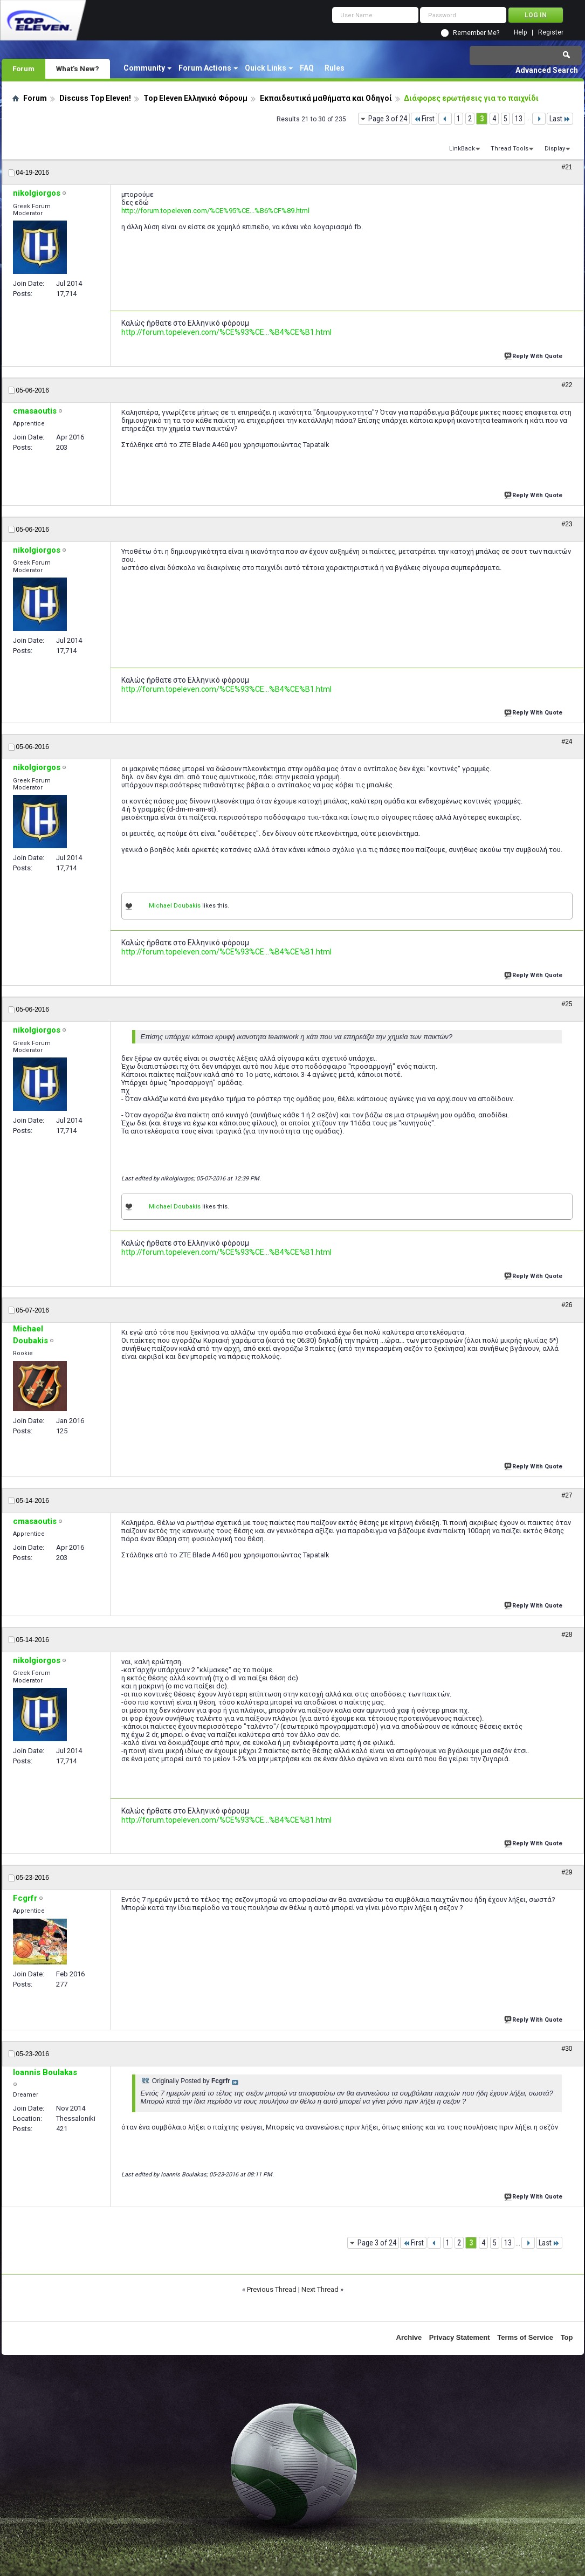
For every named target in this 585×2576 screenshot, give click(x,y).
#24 (566, 741)
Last (559, 118)
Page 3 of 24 (387, 118)
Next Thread (320, 2289)
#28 (566, 1634)
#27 (566, 1495)
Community (144, 68)
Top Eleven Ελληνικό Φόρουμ (195, 98)
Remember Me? (476, 33)
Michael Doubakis (175, 905)
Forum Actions (204, 68)
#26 (566, 1305)
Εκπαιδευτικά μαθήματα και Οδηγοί (326, 98)
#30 (566, 2048)
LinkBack (462, 148)
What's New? (77, 68)
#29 (566, 1872)
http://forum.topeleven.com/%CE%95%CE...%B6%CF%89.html (215, 211)
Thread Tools (509, 148)
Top (567, 2337)
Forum (23, 68)
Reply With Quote (534, 355)
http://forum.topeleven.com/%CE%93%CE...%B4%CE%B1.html (226, 332)
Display (555, 148)
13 (518, 118)
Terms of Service (525, 2337)
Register (550, 33)
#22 (566, 385)
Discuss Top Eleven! (95, 98)
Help (520, 33)
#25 (566, 1004)
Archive (409, 2337)
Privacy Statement (459, 2337)
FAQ (307, 68)
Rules (335, 68)
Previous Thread (272, 2289)
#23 (566, 524)
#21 (566, 167)
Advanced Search (546, 70)
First (424, 118)
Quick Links (265, 68)
